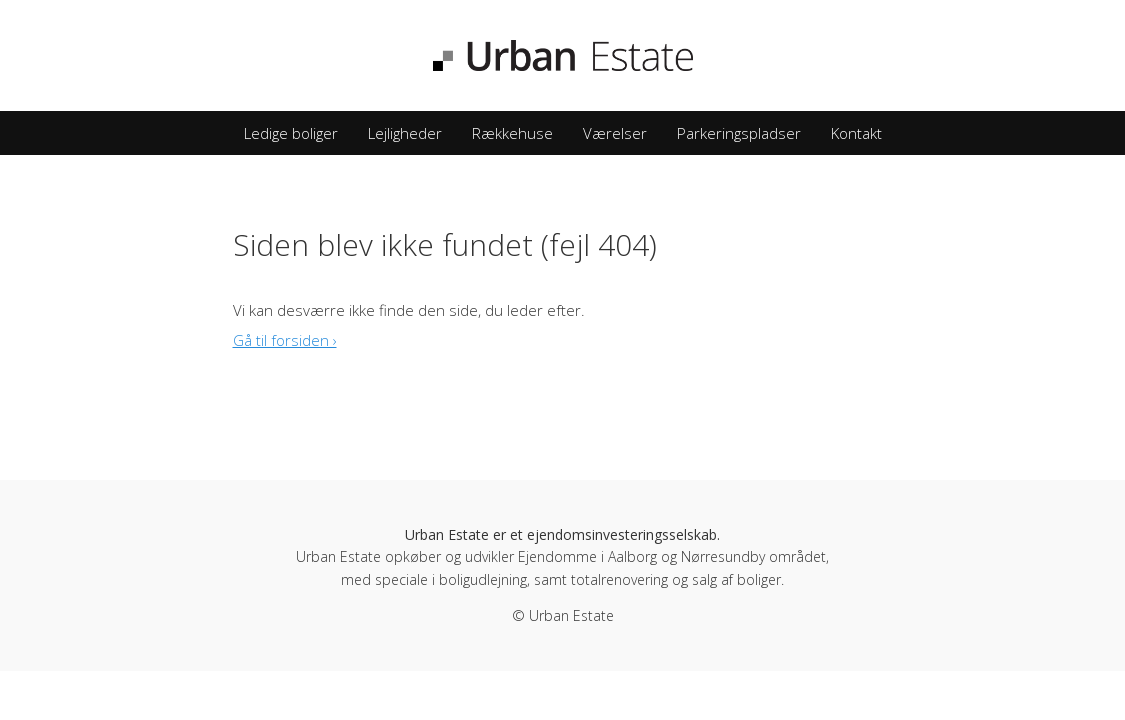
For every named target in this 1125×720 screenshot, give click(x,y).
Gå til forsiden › (285, 340)
